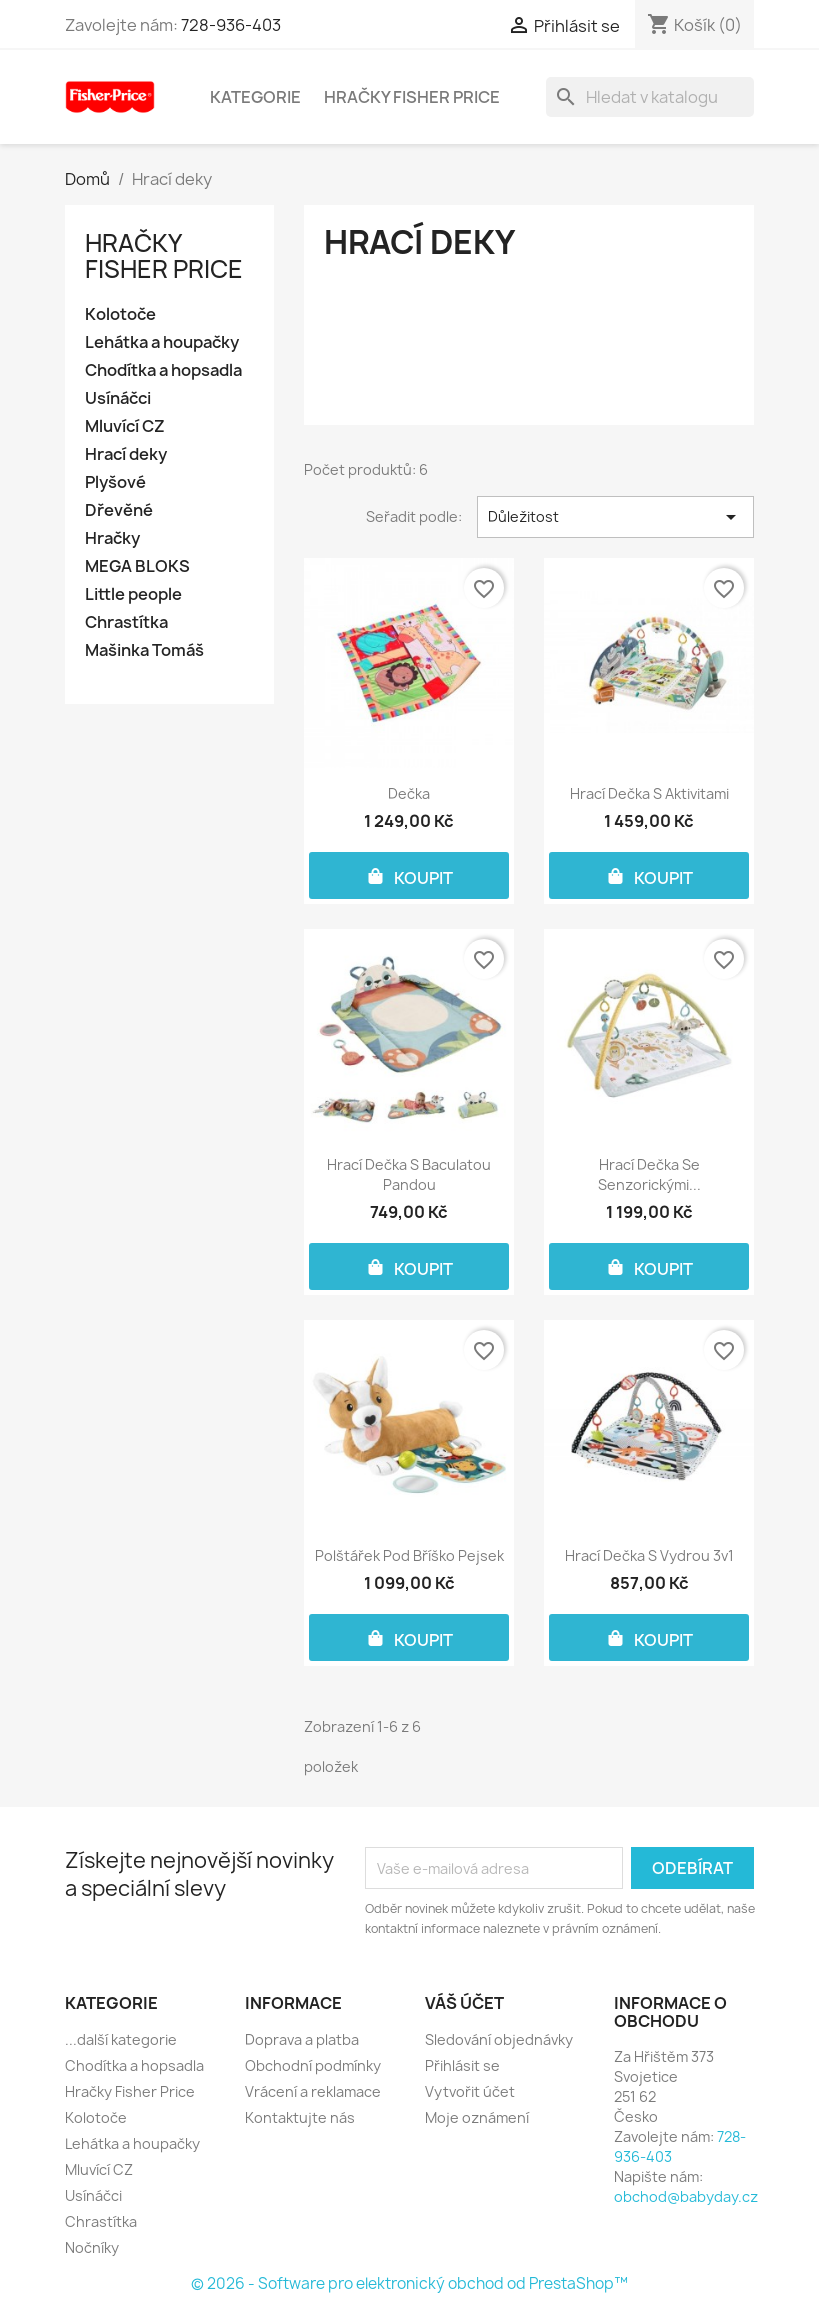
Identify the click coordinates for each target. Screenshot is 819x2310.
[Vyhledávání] (650, 97)
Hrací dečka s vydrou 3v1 (649, 1555)
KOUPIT (409, 876)
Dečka (409, 793)
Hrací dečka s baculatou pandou (409, 1174)
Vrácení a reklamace (313, 2091)
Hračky (112, 538)
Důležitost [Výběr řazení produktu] (615, 517)
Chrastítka (126, 622)
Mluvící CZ (125, 426)
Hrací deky (126, 454)
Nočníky (92, 2247)
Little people (133, 594)
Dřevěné (119, 510)
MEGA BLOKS (137, 566)
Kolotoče (120, 314)
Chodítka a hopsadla (163, 370)
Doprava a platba (302, 2039)
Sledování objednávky (499, 2039)
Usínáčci (118, 398)
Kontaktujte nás (300, 2117)
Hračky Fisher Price (412, 97)
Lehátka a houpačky (162, 342)
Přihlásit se (462, 2065)
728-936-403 (231, 25)
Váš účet (464, 2003)
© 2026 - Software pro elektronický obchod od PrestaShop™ (409, 2283)
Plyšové (115, 482)
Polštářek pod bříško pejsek (409, 1555)
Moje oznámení (477, 2117)
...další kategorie (121, 2039)
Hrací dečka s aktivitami (649, 793)
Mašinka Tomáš (144, 650)
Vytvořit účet (470, 2091)
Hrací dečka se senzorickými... (649, 1174)
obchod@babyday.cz (686, 2196)
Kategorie (255, 97)
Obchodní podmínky (313, 2065)
